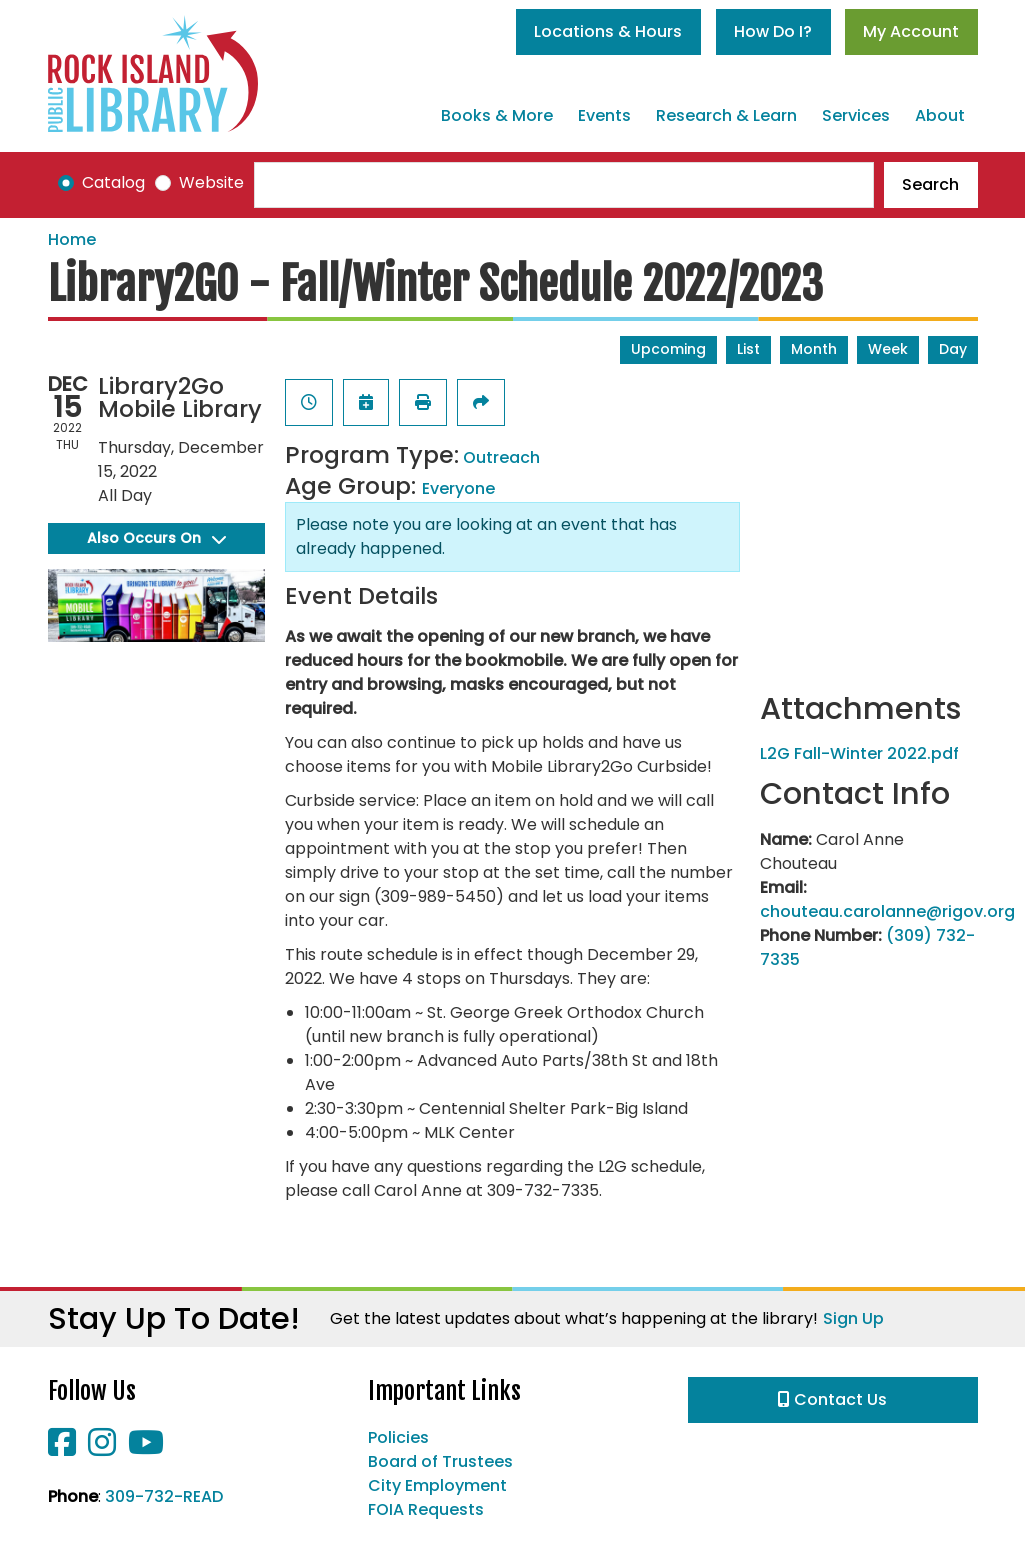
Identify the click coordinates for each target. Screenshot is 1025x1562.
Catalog (113, 182)
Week (888, 349)
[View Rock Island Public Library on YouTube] (146, 1448)
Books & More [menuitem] (497, 115)
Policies (398, 1437)
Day (953, 349)
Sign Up (853, 1318)
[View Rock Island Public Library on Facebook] (64, 1448)
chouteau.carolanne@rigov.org (887, 911)
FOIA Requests (426, 1509)
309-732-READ (164, 1496)
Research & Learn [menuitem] (726, 115)
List (748, 349)
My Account (911, 31)
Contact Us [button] (832, 1399)
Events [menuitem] (604, 115)
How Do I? (773, 31)
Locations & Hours (608, 31)
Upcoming (668, 349)
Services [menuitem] (856, 115)
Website (211, 182)
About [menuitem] (940, 115)
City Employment (437, 1485)
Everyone (458, 488)
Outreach (501, 457)
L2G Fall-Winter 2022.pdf (859, 753)
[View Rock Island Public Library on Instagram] (104, 1448)
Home (72, 239)
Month (814, 349)
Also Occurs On (156, 538)
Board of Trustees (440, 1461)
